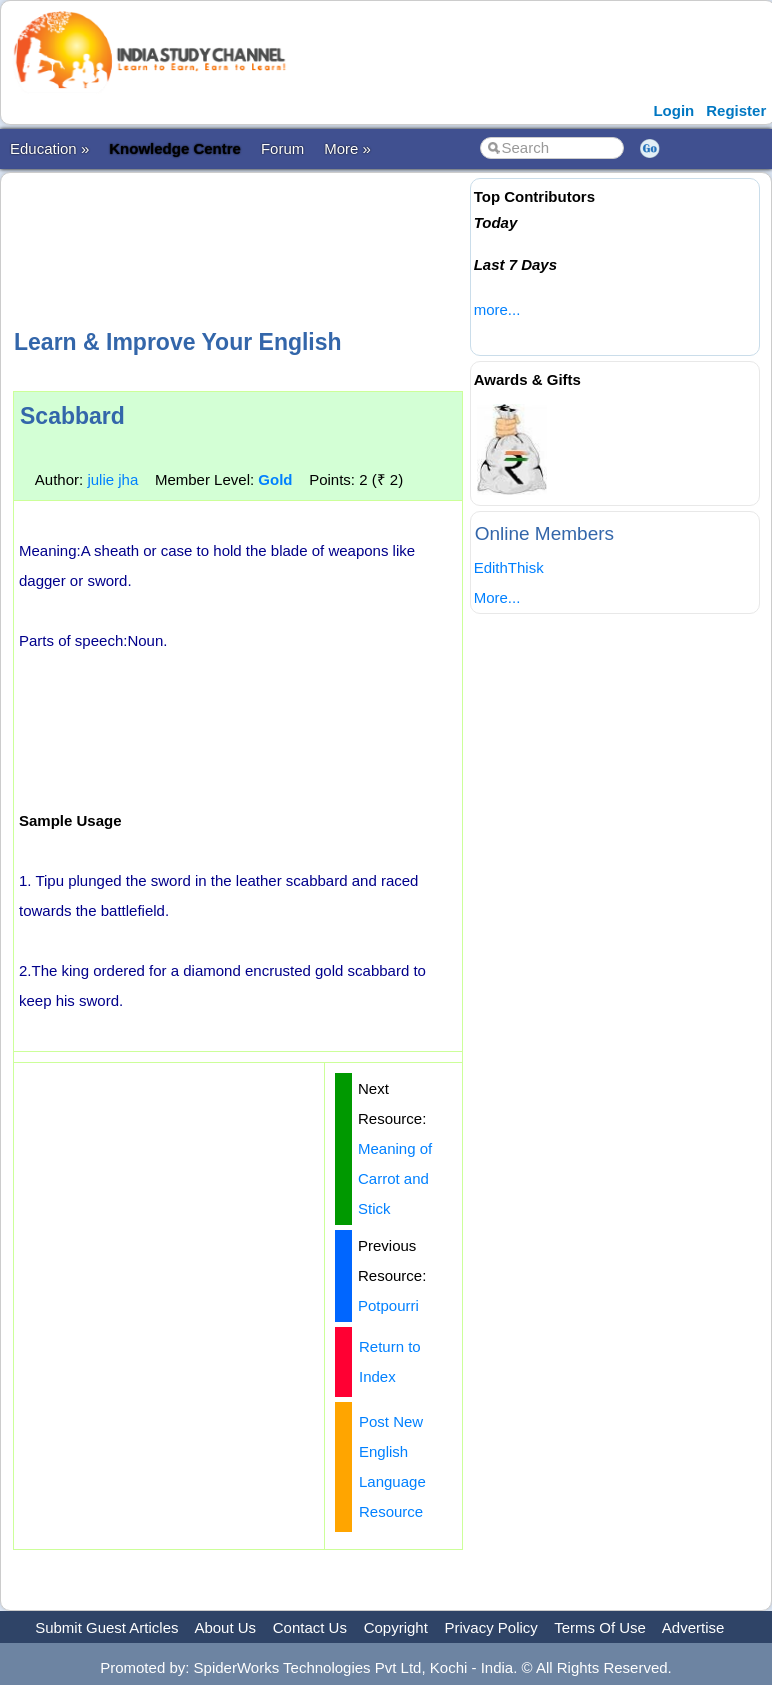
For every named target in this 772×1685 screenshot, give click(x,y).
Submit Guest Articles (106, 1627)
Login (673, 110)
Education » (49, 148)
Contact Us (310, 1627)
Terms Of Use (600, 1627)
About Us (225, 1627)
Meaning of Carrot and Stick (395, 1178)
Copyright (396, 1627)
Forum (282, 148)
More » (347, 148)
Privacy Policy (491, 1627)
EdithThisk (509, 567)
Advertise (693, 1627)
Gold (275, 479)
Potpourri (388, 1305)
